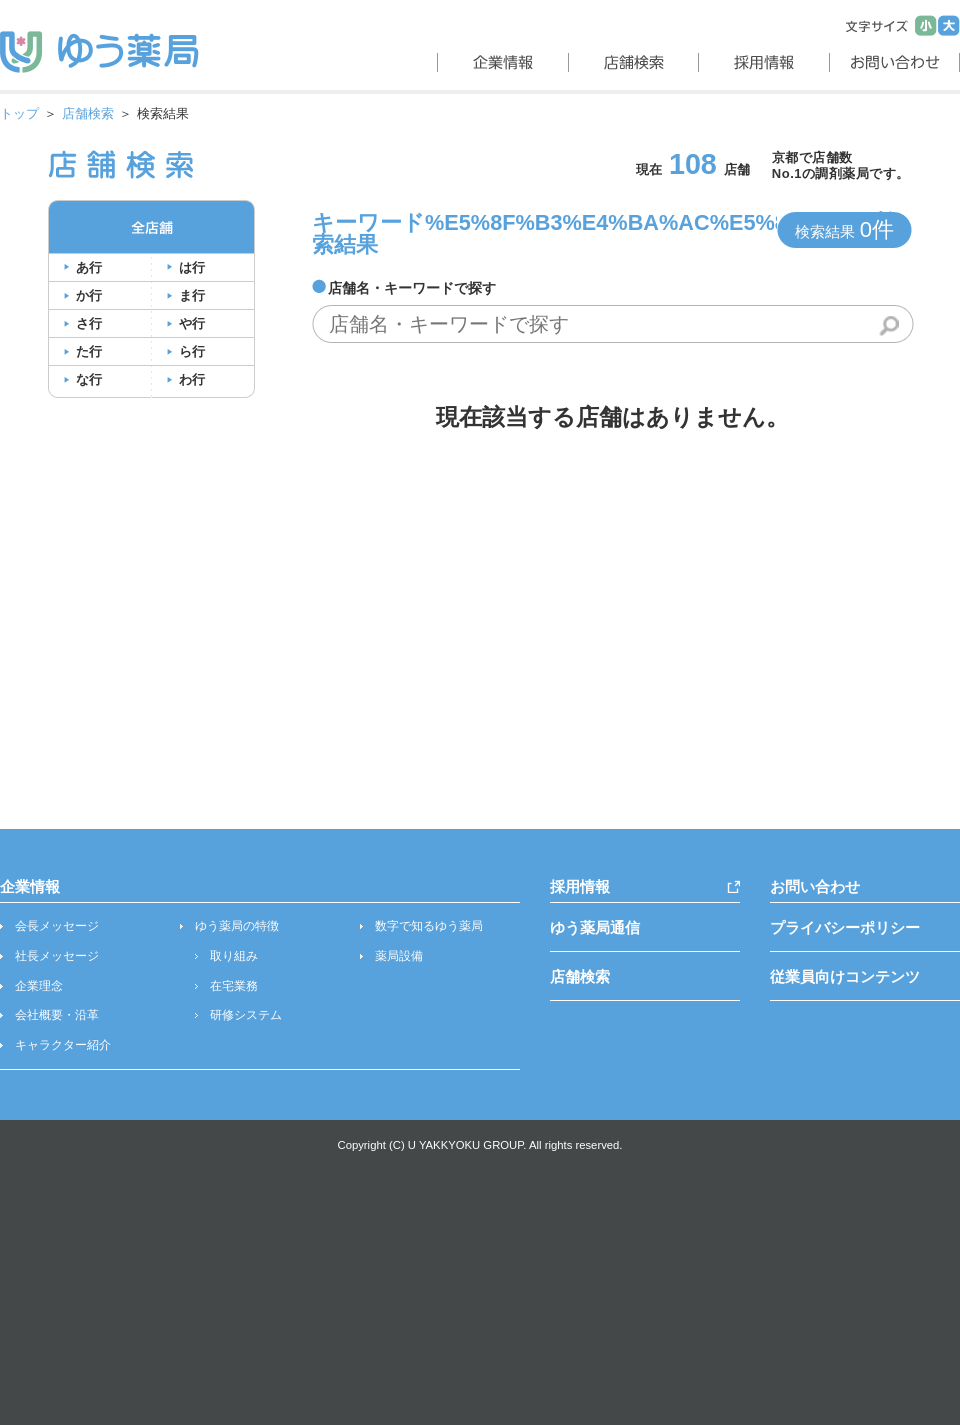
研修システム (246, 1015)
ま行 (192, 295)
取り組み (234, 956)
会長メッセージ (57, 926)
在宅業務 (234, 986)
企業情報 (30, 886)
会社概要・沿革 (57, 1015)
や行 (192, 323)
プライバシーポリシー (845, 927)
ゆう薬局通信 (595, 927)
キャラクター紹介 (63, 1045)
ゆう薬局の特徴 (237, 926)
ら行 (192, 351)
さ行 (89, 323)
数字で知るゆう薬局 (429, 926)
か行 (89, 295)
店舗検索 (88, 113)
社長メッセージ (57, 956)
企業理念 (39, 986)
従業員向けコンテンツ (845, 976)
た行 (89, 351)
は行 (192, 267)
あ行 (89, 267)
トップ (19, 113)
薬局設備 (399, 956)
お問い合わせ (815, 886)
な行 (89, 379)
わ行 (192, 379)
